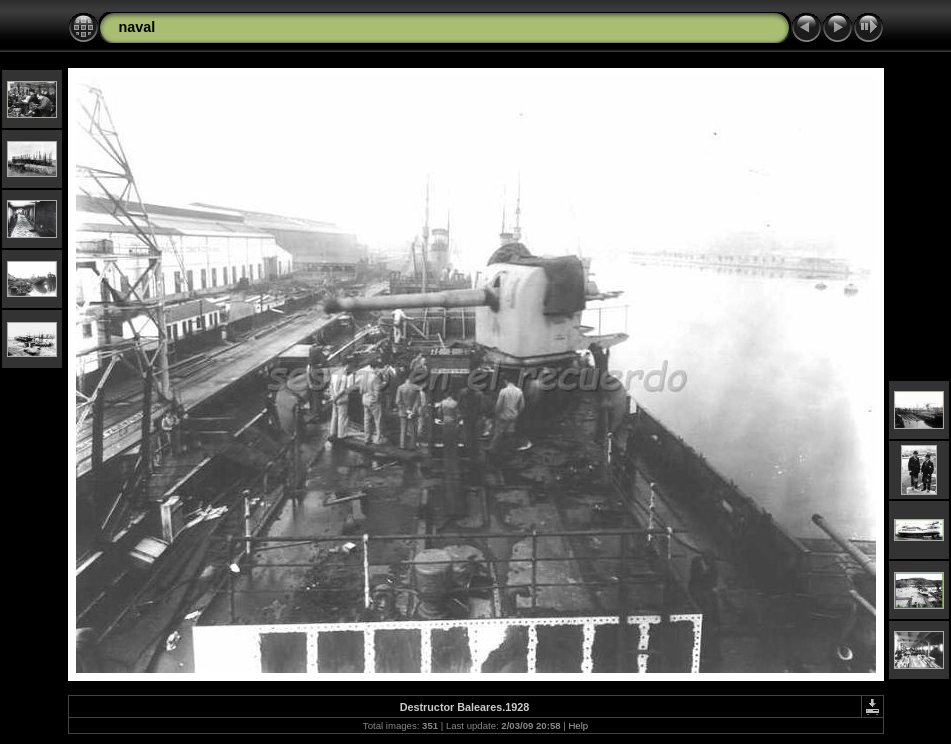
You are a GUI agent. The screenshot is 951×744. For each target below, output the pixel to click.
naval (137, 27)
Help (578, 725)
